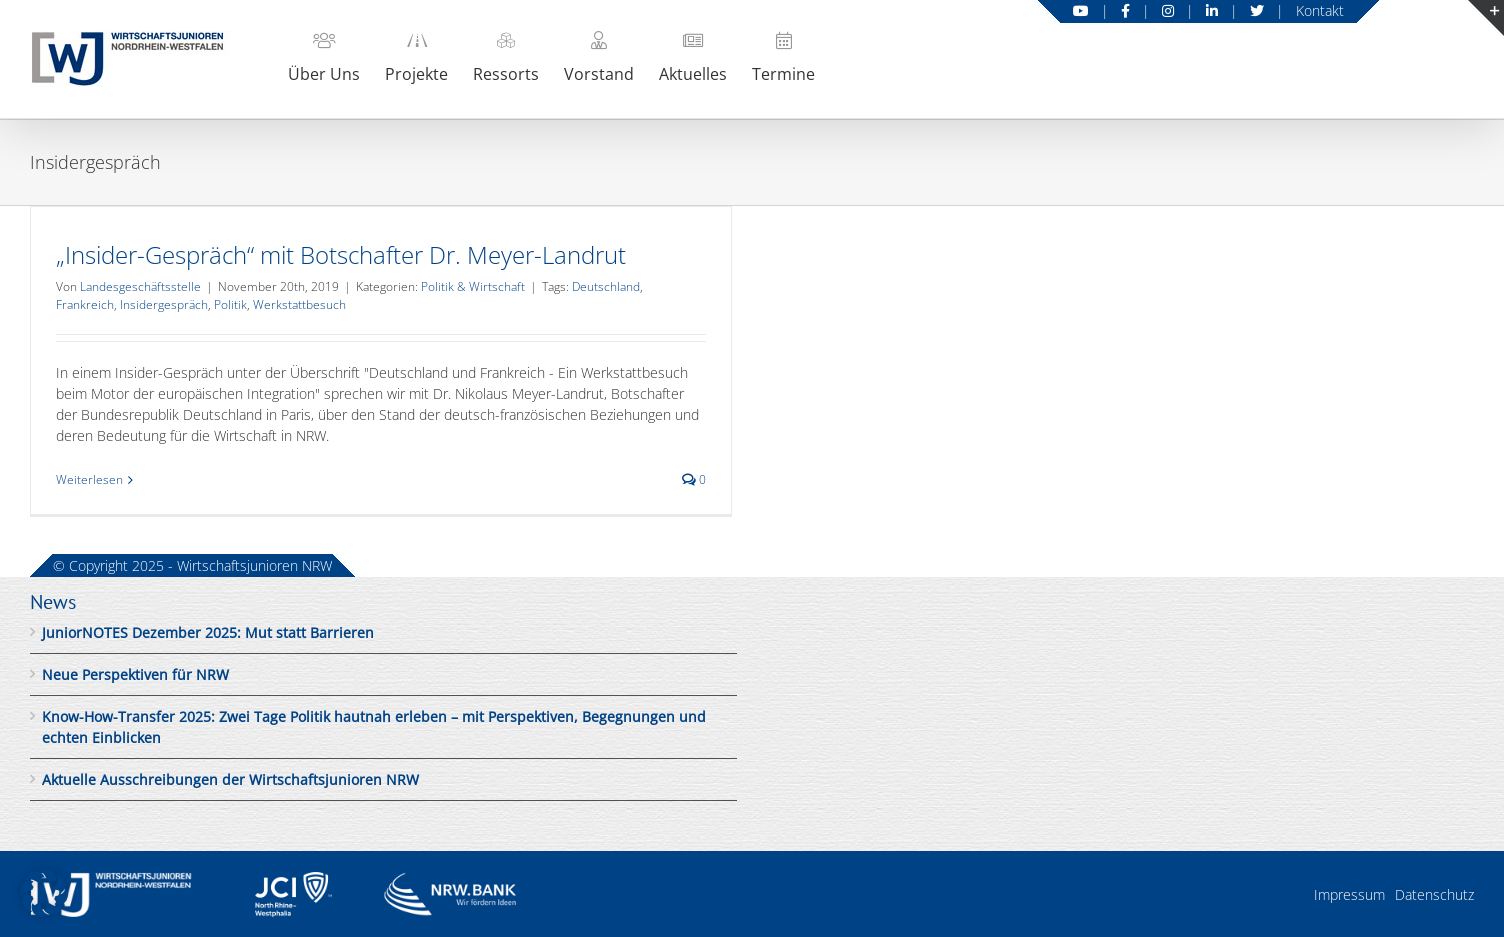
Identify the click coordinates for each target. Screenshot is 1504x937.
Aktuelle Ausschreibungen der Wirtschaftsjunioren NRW (230, 779)
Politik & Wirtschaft (473, 286)
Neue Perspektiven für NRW (135, 674)
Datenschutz (1434, 894)
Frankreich (85, 304)
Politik (230, 304)
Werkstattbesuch (299, 304)
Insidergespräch (164, 304)
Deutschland (606, 286)
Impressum (1349, 894)
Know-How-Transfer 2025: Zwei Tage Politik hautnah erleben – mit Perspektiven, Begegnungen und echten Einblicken (374, 727)
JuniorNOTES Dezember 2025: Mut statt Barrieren (208, 632)
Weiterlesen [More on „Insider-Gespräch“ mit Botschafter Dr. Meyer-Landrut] (89, 479)
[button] (44, 893)
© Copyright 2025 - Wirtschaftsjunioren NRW (192, 565)
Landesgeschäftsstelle (140, 286)
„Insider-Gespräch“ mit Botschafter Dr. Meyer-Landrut (341, 254)
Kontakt (1320, 10)
